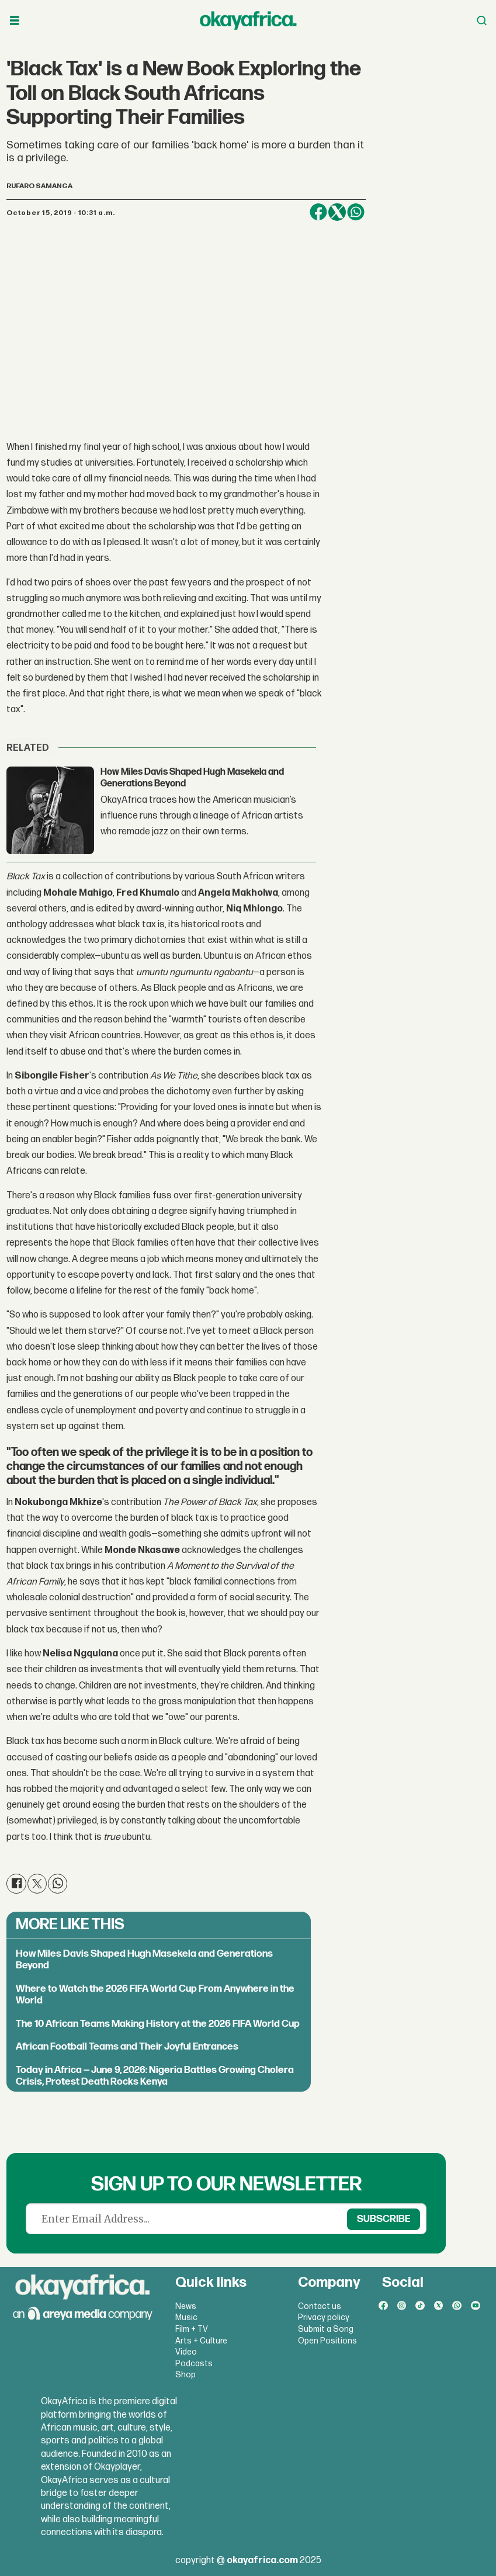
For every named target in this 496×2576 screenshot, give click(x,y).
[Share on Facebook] (318, 212)
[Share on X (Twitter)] (337, 212)
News (185, 2306)
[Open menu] (14, 20)
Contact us (319, 2306)
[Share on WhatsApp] (356, 212)
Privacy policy (323, 2317)
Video (186, 2352)
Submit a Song (325, 2329)
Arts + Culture (201, 2341)
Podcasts (194, 2364)
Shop (185, 2375)
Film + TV (191, 2329)
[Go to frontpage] (248, 20)
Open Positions (327, 2341)
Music (186, 2317)
